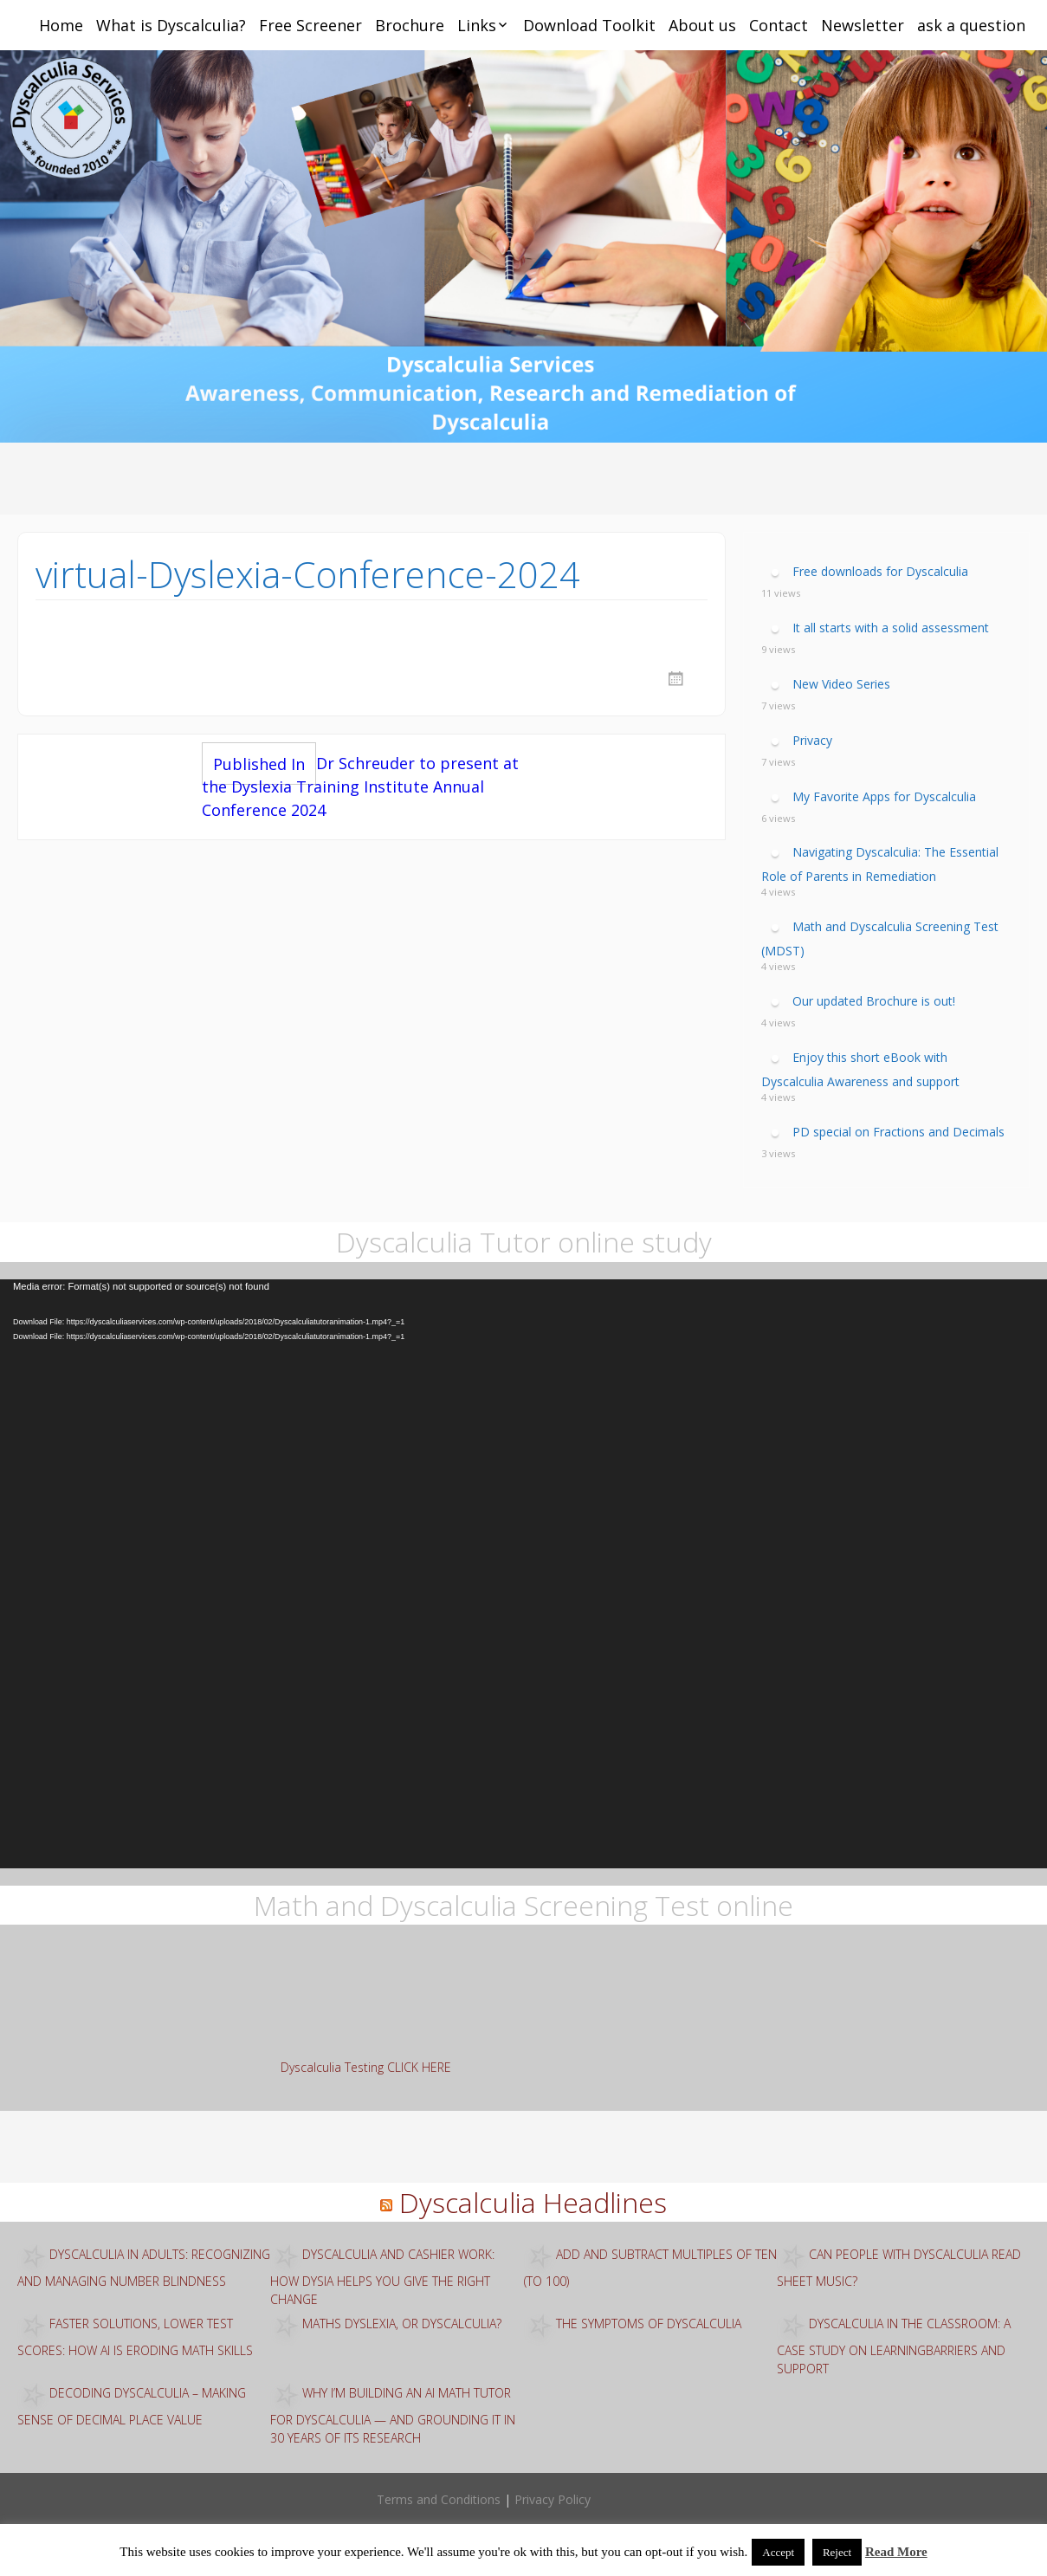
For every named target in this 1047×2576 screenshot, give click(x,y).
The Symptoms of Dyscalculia (648, 2323)
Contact (778, 25)
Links (476, 25)
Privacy (812, 740)
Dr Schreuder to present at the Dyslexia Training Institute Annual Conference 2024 (360, 786)
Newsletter (862, 25)
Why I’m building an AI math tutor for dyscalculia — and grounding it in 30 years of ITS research (392, 2415)
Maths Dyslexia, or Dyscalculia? (401, 2323)
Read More (896, 2552)
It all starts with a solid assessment (890, 627)
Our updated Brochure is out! (873, 1001)
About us (702, 25)
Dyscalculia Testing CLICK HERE (366, 2067)
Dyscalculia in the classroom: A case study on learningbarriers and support (894, 2346)
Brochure (409, 25)
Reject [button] (837, 2552)
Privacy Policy (552, 2499)
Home (61, 25)
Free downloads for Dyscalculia (880, 571)
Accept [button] (778, 2552)
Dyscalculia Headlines (533, 2202)
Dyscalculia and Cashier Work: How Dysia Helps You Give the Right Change (382, 2276)
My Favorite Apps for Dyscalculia (884, 795)
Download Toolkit (589, 25)
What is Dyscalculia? (171, 25)
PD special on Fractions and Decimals (898, 1131)
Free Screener (310, 25)
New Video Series (841, 684)
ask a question (971, 25)
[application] (523, 1573)
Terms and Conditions (439, 2499)
